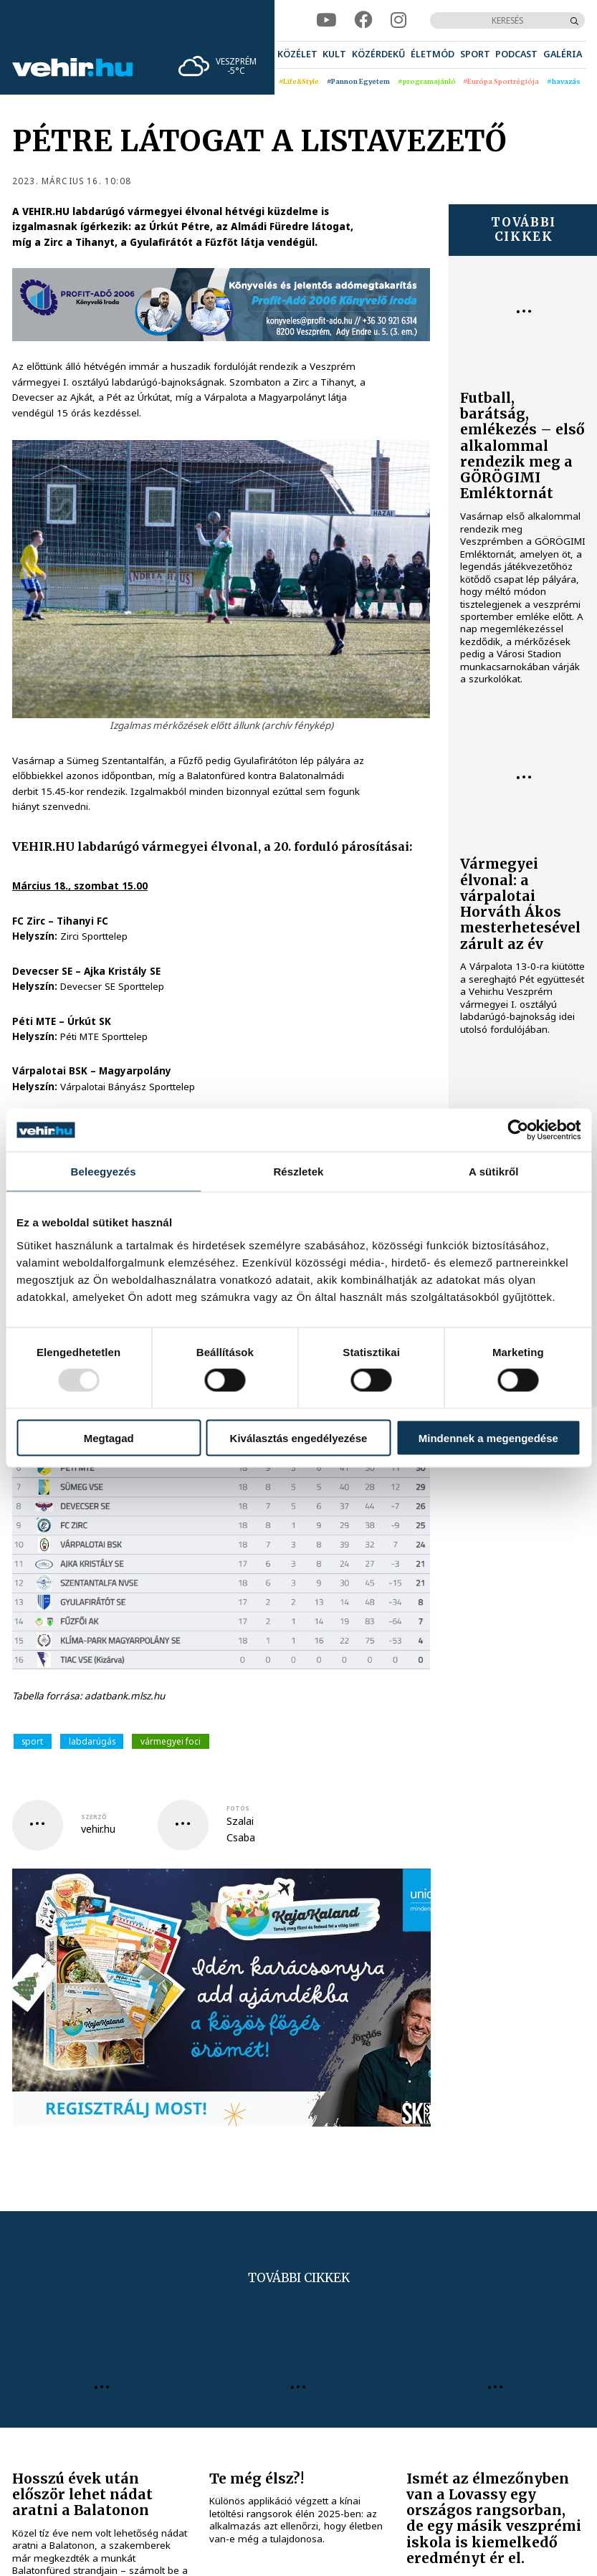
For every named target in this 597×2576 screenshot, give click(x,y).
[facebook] (363, 20)
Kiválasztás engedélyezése (299, 1437)
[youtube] (326, 20)
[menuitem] (297, 55)
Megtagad (109, 1437)
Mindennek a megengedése (488, 1437)
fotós (237, 1808)
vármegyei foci (170, 1741)
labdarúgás (92, 1741)
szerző (94, 1817)
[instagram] (398, 20)
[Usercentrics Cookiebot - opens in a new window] (518, 1130)
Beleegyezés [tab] (103, 1171)
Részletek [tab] (298, 1171)
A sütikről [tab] (494, 1171)
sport (32, 1741)
